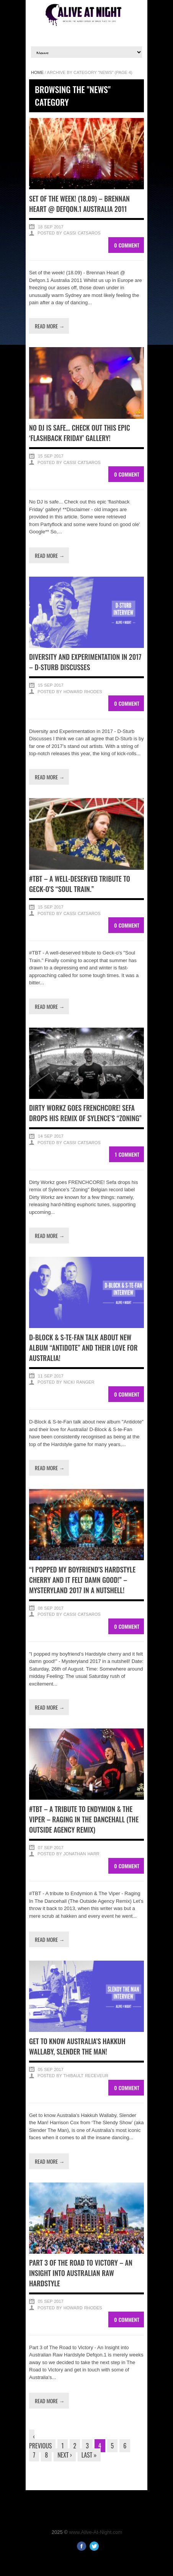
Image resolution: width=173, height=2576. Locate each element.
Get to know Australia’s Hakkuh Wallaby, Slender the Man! (77, 2046)
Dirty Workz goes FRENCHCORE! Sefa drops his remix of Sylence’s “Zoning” (85, 1113)
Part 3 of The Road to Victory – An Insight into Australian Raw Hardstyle (80, 2273)
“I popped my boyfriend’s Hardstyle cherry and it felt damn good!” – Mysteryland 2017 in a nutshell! (82, 1579)
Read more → (49, 326)
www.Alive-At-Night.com (95, 2532)
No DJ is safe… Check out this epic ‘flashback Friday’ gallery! (79, 433)
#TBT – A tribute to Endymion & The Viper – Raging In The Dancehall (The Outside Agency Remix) (84, 1819)
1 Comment (127, 1154)
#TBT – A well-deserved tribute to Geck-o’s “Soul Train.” (79, 884)
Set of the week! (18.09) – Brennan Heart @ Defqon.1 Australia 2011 (79, 203)
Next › (64, 2455)
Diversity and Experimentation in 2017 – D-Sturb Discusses (85, 662)
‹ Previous (40, 2441)
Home (37, 72)
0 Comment (126, 245)
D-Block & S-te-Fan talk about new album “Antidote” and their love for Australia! (83, 1347)
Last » (89, 2455)
